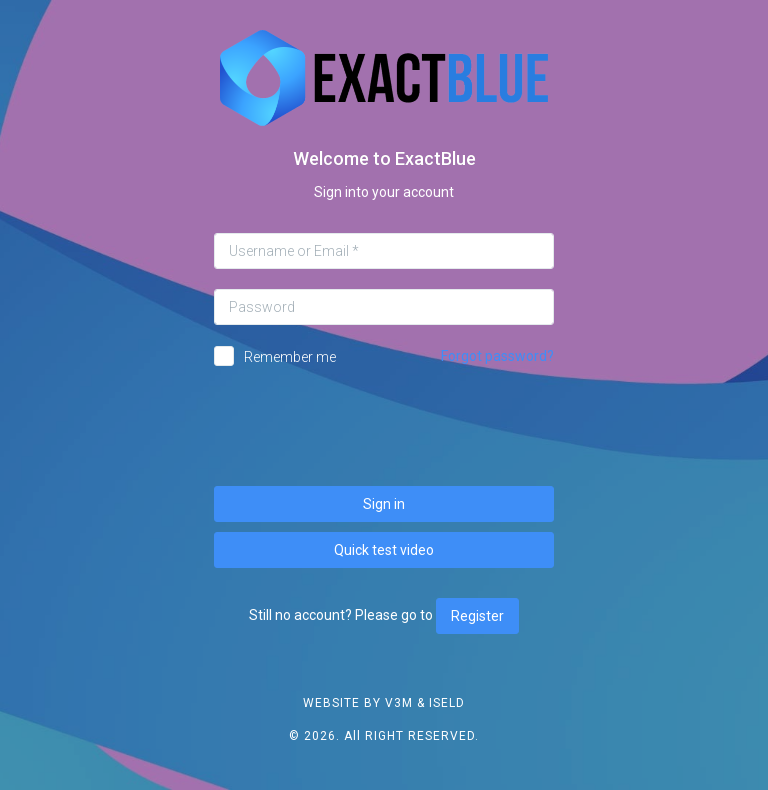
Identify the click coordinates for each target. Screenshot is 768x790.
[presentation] (384, 427)
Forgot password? (497, 356)
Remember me (290, 357)
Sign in (384, 504)
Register (477, 616)
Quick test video (384, 550)
